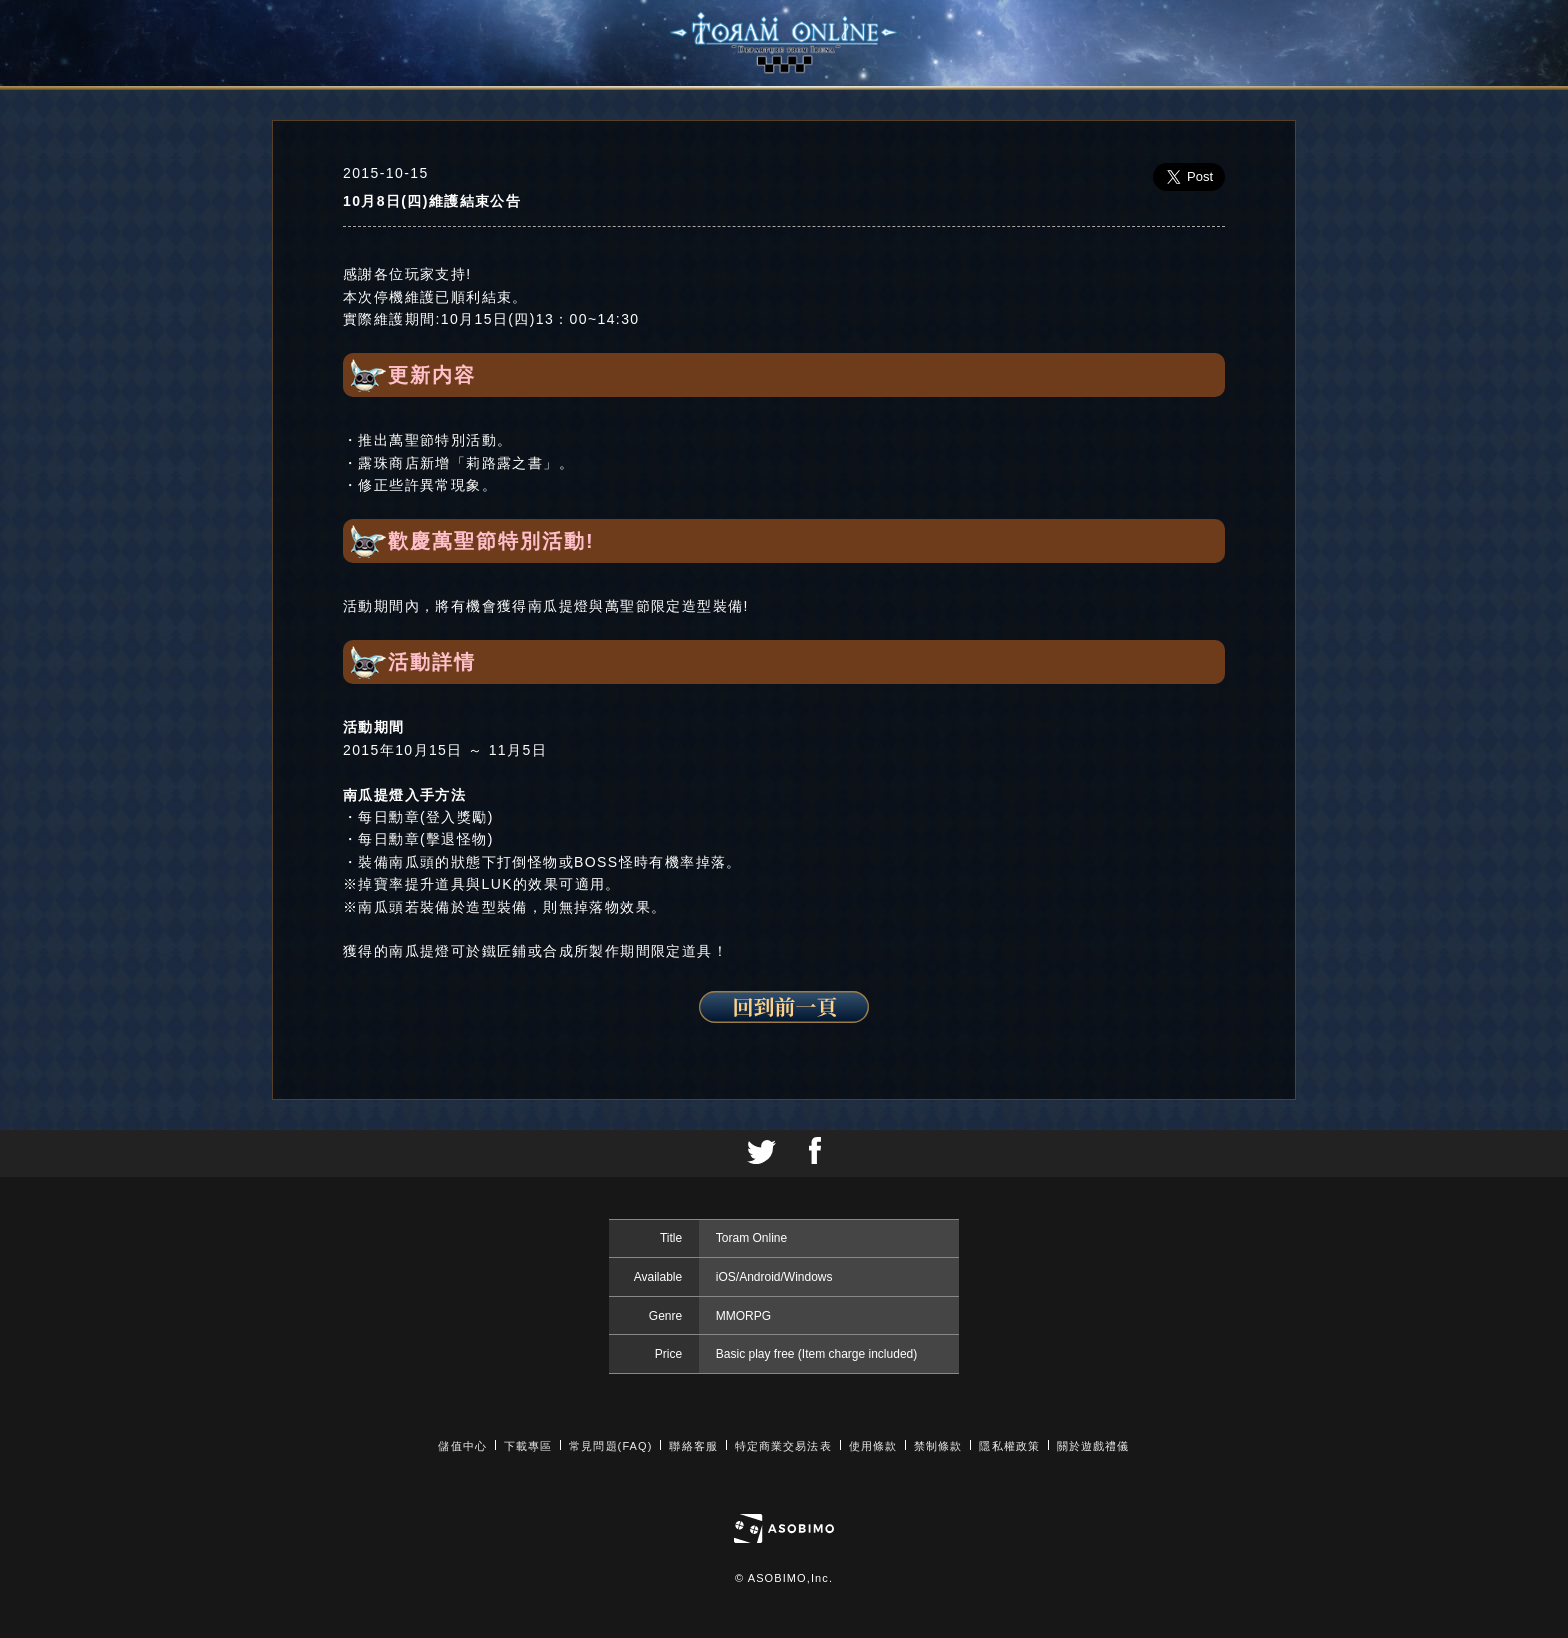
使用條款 (873, 1446)
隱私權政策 (1009, 1446)
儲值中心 (462, 1446)
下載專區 (528, 1446)
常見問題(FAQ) (610, 1446)
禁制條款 (938, 1446)
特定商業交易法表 (783, 1446)
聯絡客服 (693, 1446)
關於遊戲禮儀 (1093, 1446)
